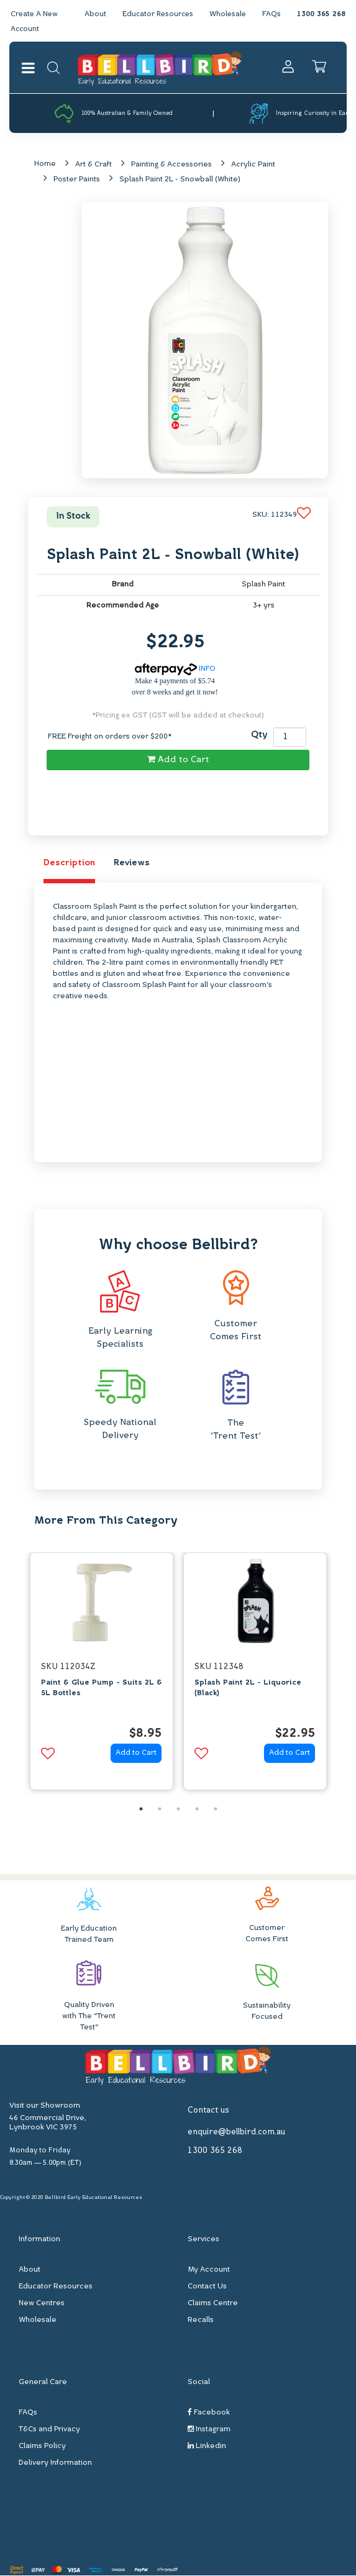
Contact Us (207, 2288)
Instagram (209, 2430)
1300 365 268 (321, 14)
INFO (175, 670)
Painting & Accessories (171, 165)
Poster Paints (76, 180)
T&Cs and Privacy (49, 2430)
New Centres (42, 2304)
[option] (101, 1676)
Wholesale (227, 14)
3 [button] (178, 1809)
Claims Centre (213, 2304)
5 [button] (215, 1809)
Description (69, 863)
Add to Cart (178, 760)
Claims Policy (42, 2447)
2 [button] (159, 1809)
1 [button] (141, 1809)
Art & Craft (93, 165)
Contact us (208, 2111)
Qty (259, 736)
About (91, 14)
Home (45, 164)
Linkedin (207, 2447)
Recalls (201, 2321)
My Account (209, 2271)
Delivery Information (55, 2464)
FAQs (271, 14)
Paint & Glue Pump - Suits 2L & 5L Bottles (101, 1689)
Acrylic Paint (253, 165)
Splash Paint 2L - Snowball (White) (179, 180)
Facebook (209, 2414)
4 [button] (197, 1809)
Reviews (132, 863)
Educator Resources (155, 14)
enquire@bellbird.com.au (236, 2133)
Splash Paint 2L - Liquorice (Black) (247, 1689)
